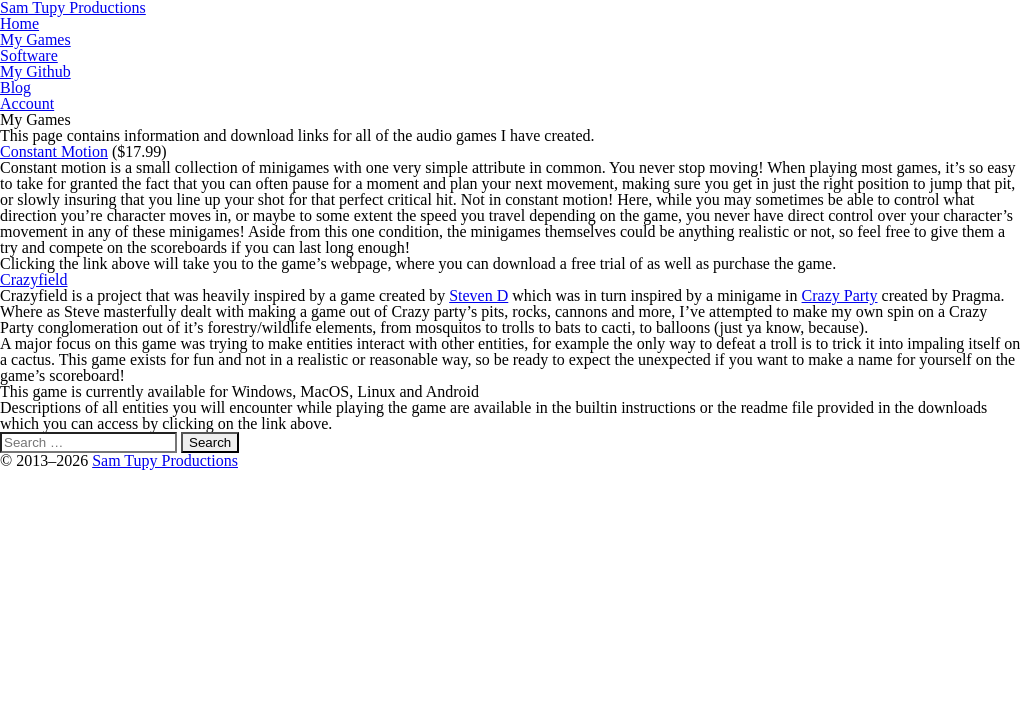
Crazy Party (840, 295)
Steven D (478, 295)
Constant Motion (54, 151)
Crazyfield (34, 279)
